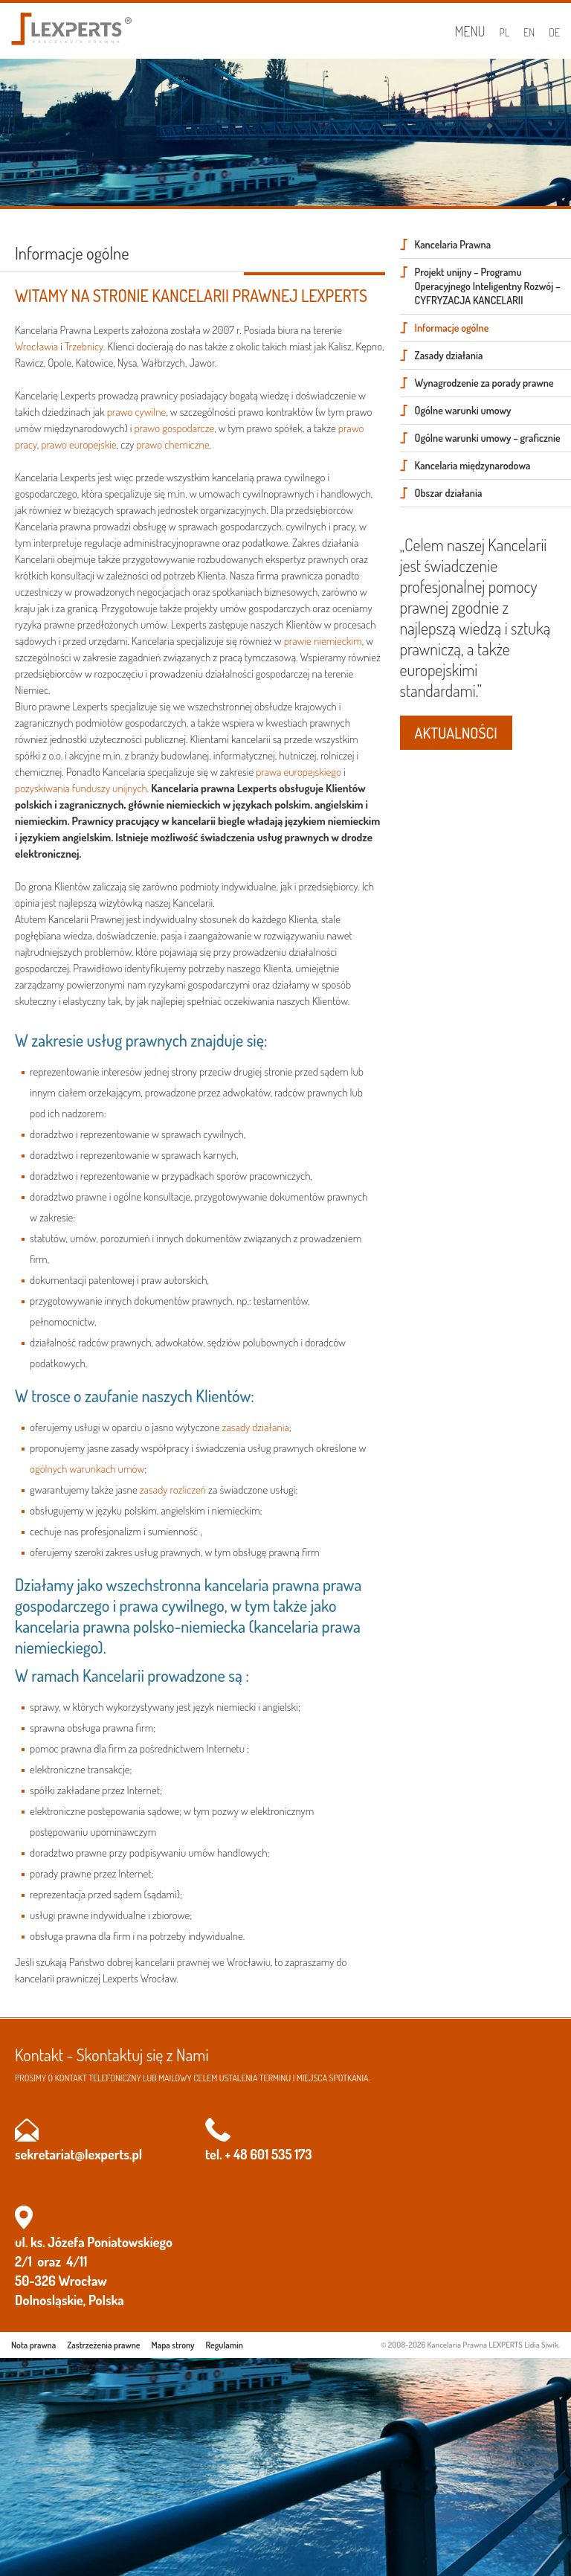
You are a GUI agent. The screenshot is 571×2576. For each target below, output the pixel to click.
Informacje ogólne (452, 327)
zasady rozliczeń (173, 1490)
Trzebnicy (84, 346)
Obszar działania (449, 492)
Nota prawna (33, 2345)
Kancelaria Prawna (453, 244)
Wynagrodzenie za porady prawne (484, 382)
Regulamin (224, 2345)
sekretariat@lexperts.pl (78, 2154)
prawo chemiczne (172, 444)
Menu (469, 31)
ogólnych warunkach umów (87, 1469)
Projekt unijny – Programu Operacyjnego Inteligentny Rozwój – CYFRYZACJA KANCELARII (488, 286)
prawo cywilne (137, 412)
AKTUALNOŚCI (456, 732)
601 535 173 (281, 2154)
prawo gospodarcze (174, 428)
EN (529, 32)
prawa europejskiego (298, 772)
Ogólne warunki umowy (463, 410)
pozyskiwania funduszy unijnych (81, 788)
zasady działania (255, 1427)
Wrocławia (36, 346)
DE (554, 32)
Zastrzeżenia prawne (103, 2345)
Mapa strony (173, 2345)
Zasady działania (449, 355)
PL (505, 32)
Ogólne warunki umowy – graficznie (488, 437)
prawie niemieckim (323, 641)
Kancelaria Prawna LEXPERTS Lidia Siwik (493, 2344)
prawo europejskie (79, 444)
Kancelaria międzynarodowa (473, 465)
